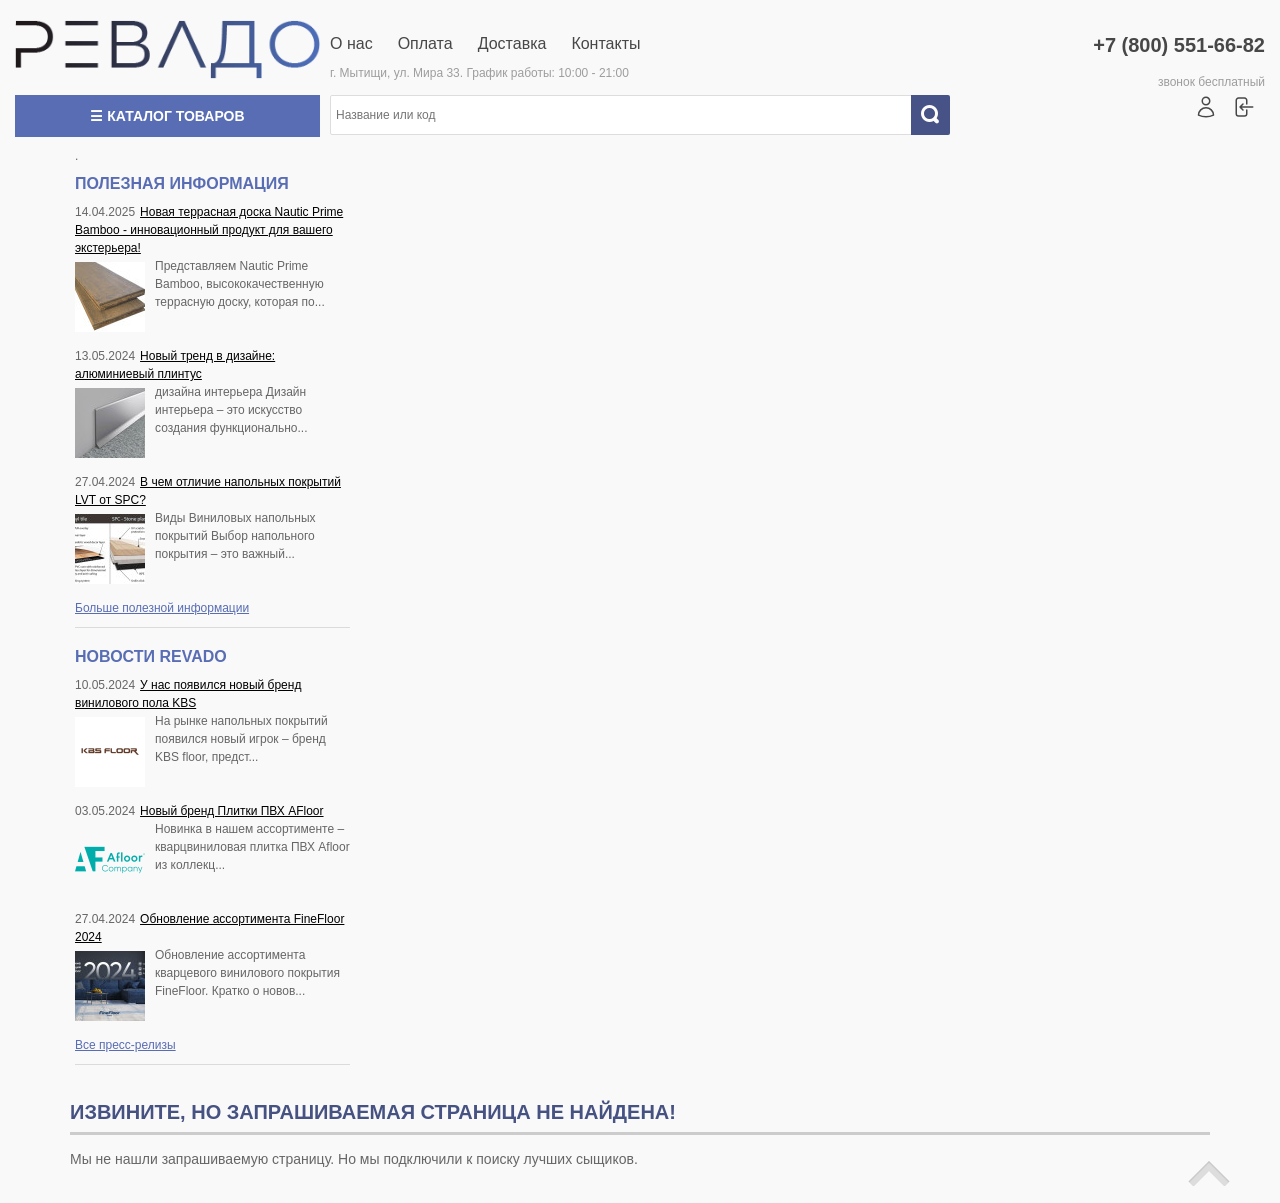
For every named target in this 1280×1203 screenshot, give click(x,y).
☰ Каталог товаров (167, 116)
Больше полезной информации (162, 608)
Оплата (425, 43)
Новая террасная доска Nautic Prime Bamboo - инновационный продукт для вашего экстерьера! (209, 230)
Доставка (512, 43)
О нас (351, 43)
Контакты (605, 43)
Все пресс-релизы (125, 1045)
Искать (938, 115)
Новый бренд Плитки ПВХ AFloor (231, 811)
